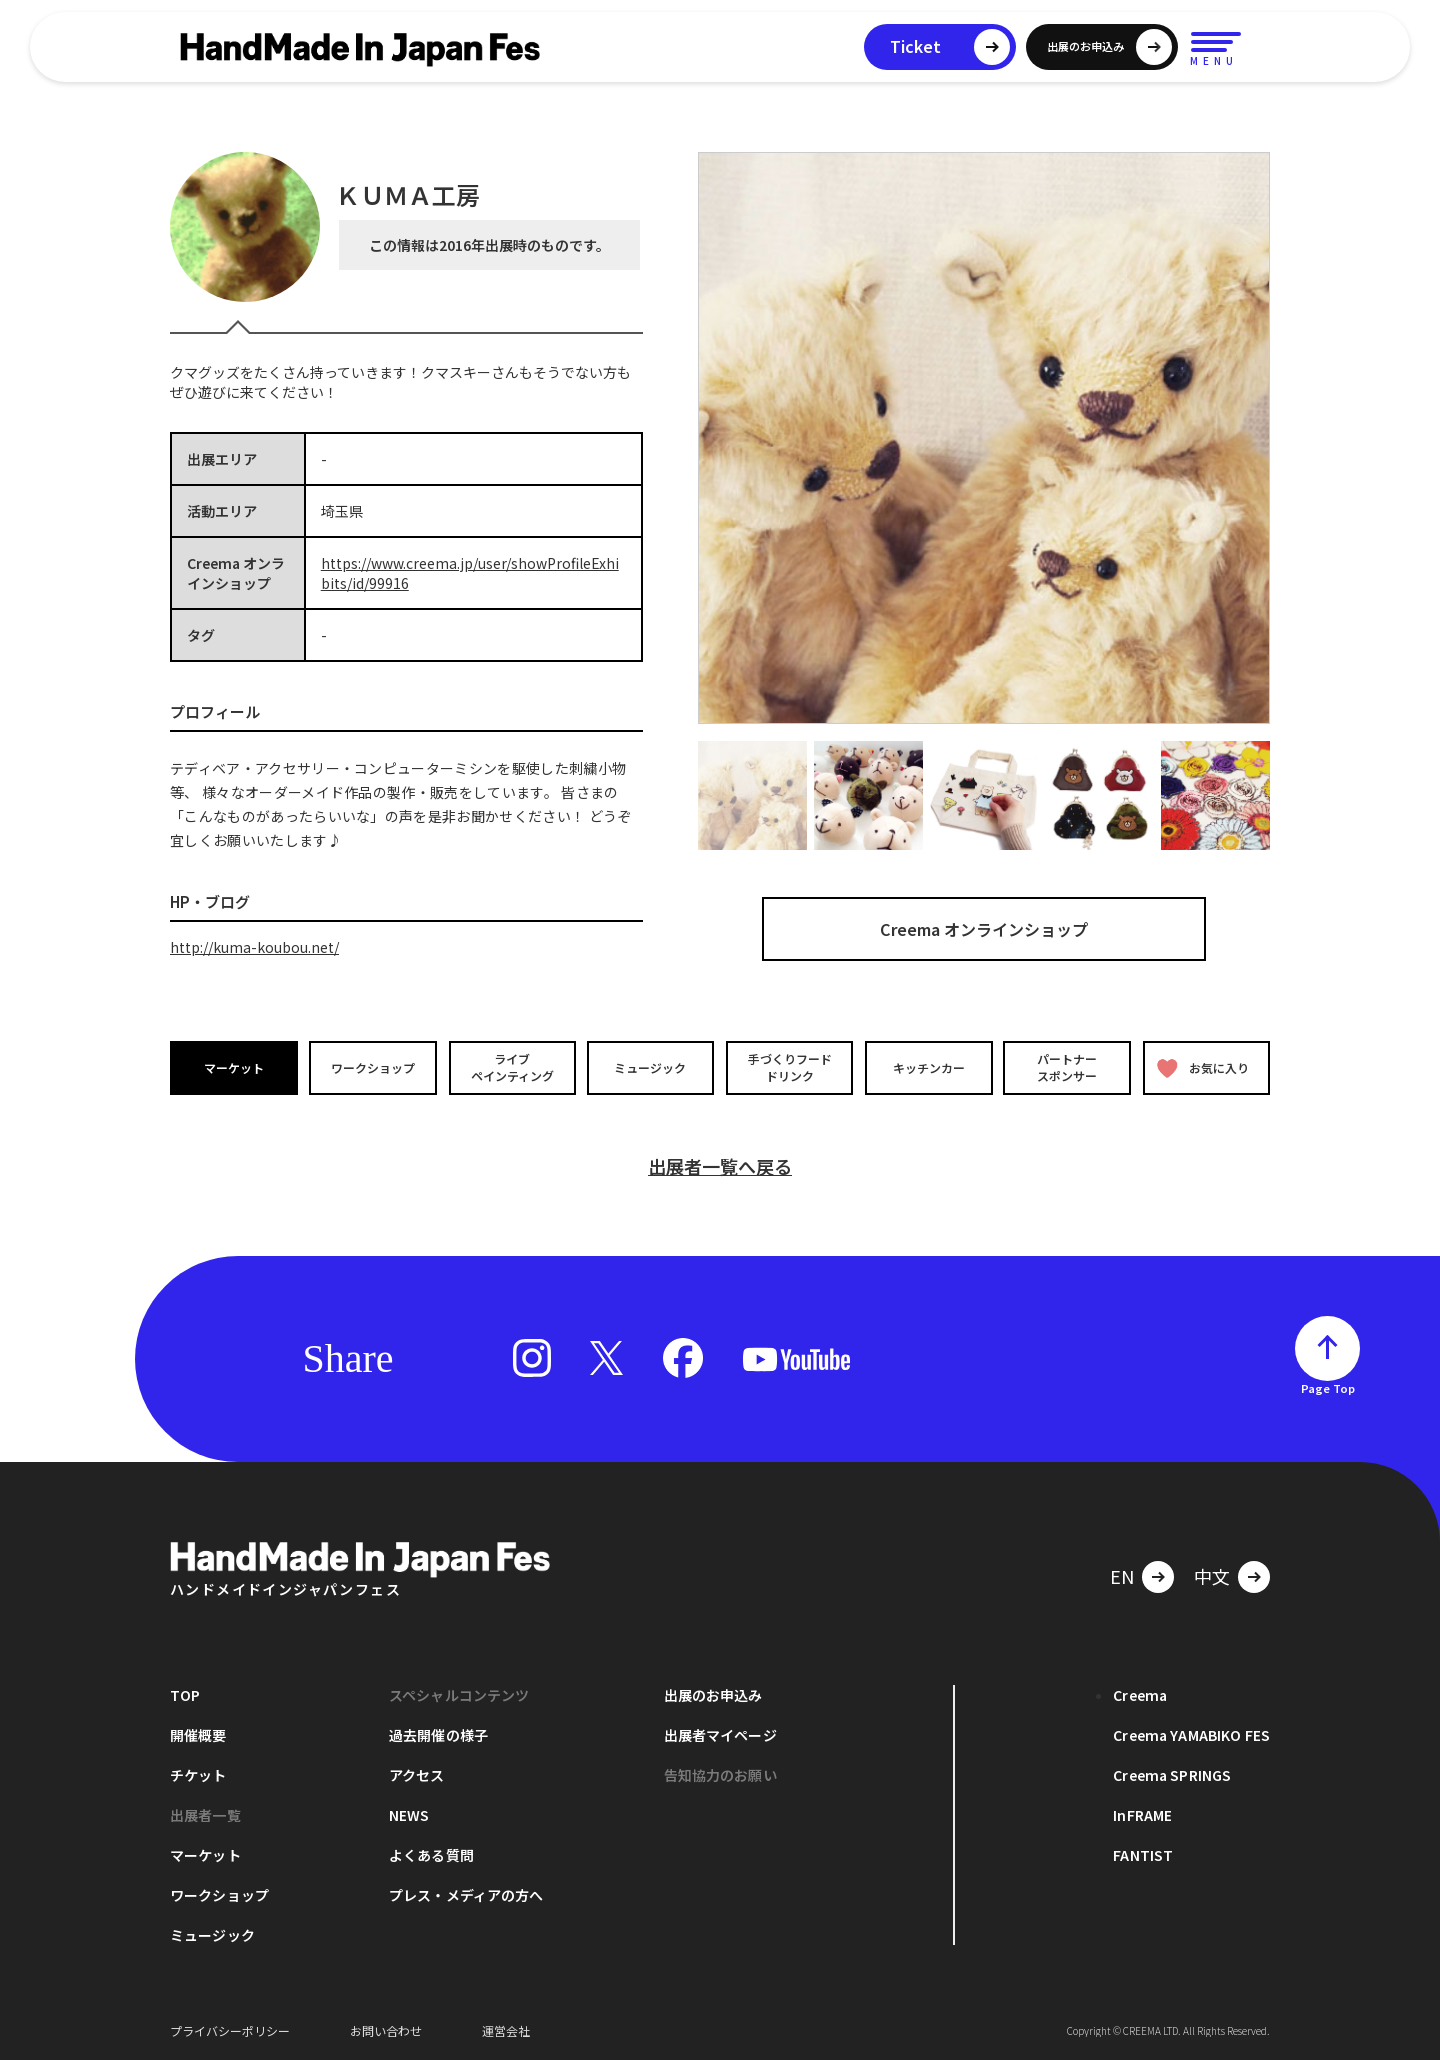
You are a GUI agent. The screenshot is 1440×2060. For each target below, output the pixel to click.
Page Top (1328, 1387)
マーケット (234, 1066)
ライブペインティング (511, 1067)
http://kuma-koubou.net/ (254, 947)
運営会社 (506, 2029)
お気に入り (1203, 1067)
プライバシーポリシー (230, 2029)
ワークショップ (373, 1066)
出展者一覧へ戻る (720, 1165)
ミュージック (651, 1066)
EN (1122, 1575)
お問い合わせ (386, 2029)
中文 (1212, 1575)
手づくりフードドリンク (789, 1067)
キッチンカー (928, 1066)
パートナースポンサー (1067, 1067)
